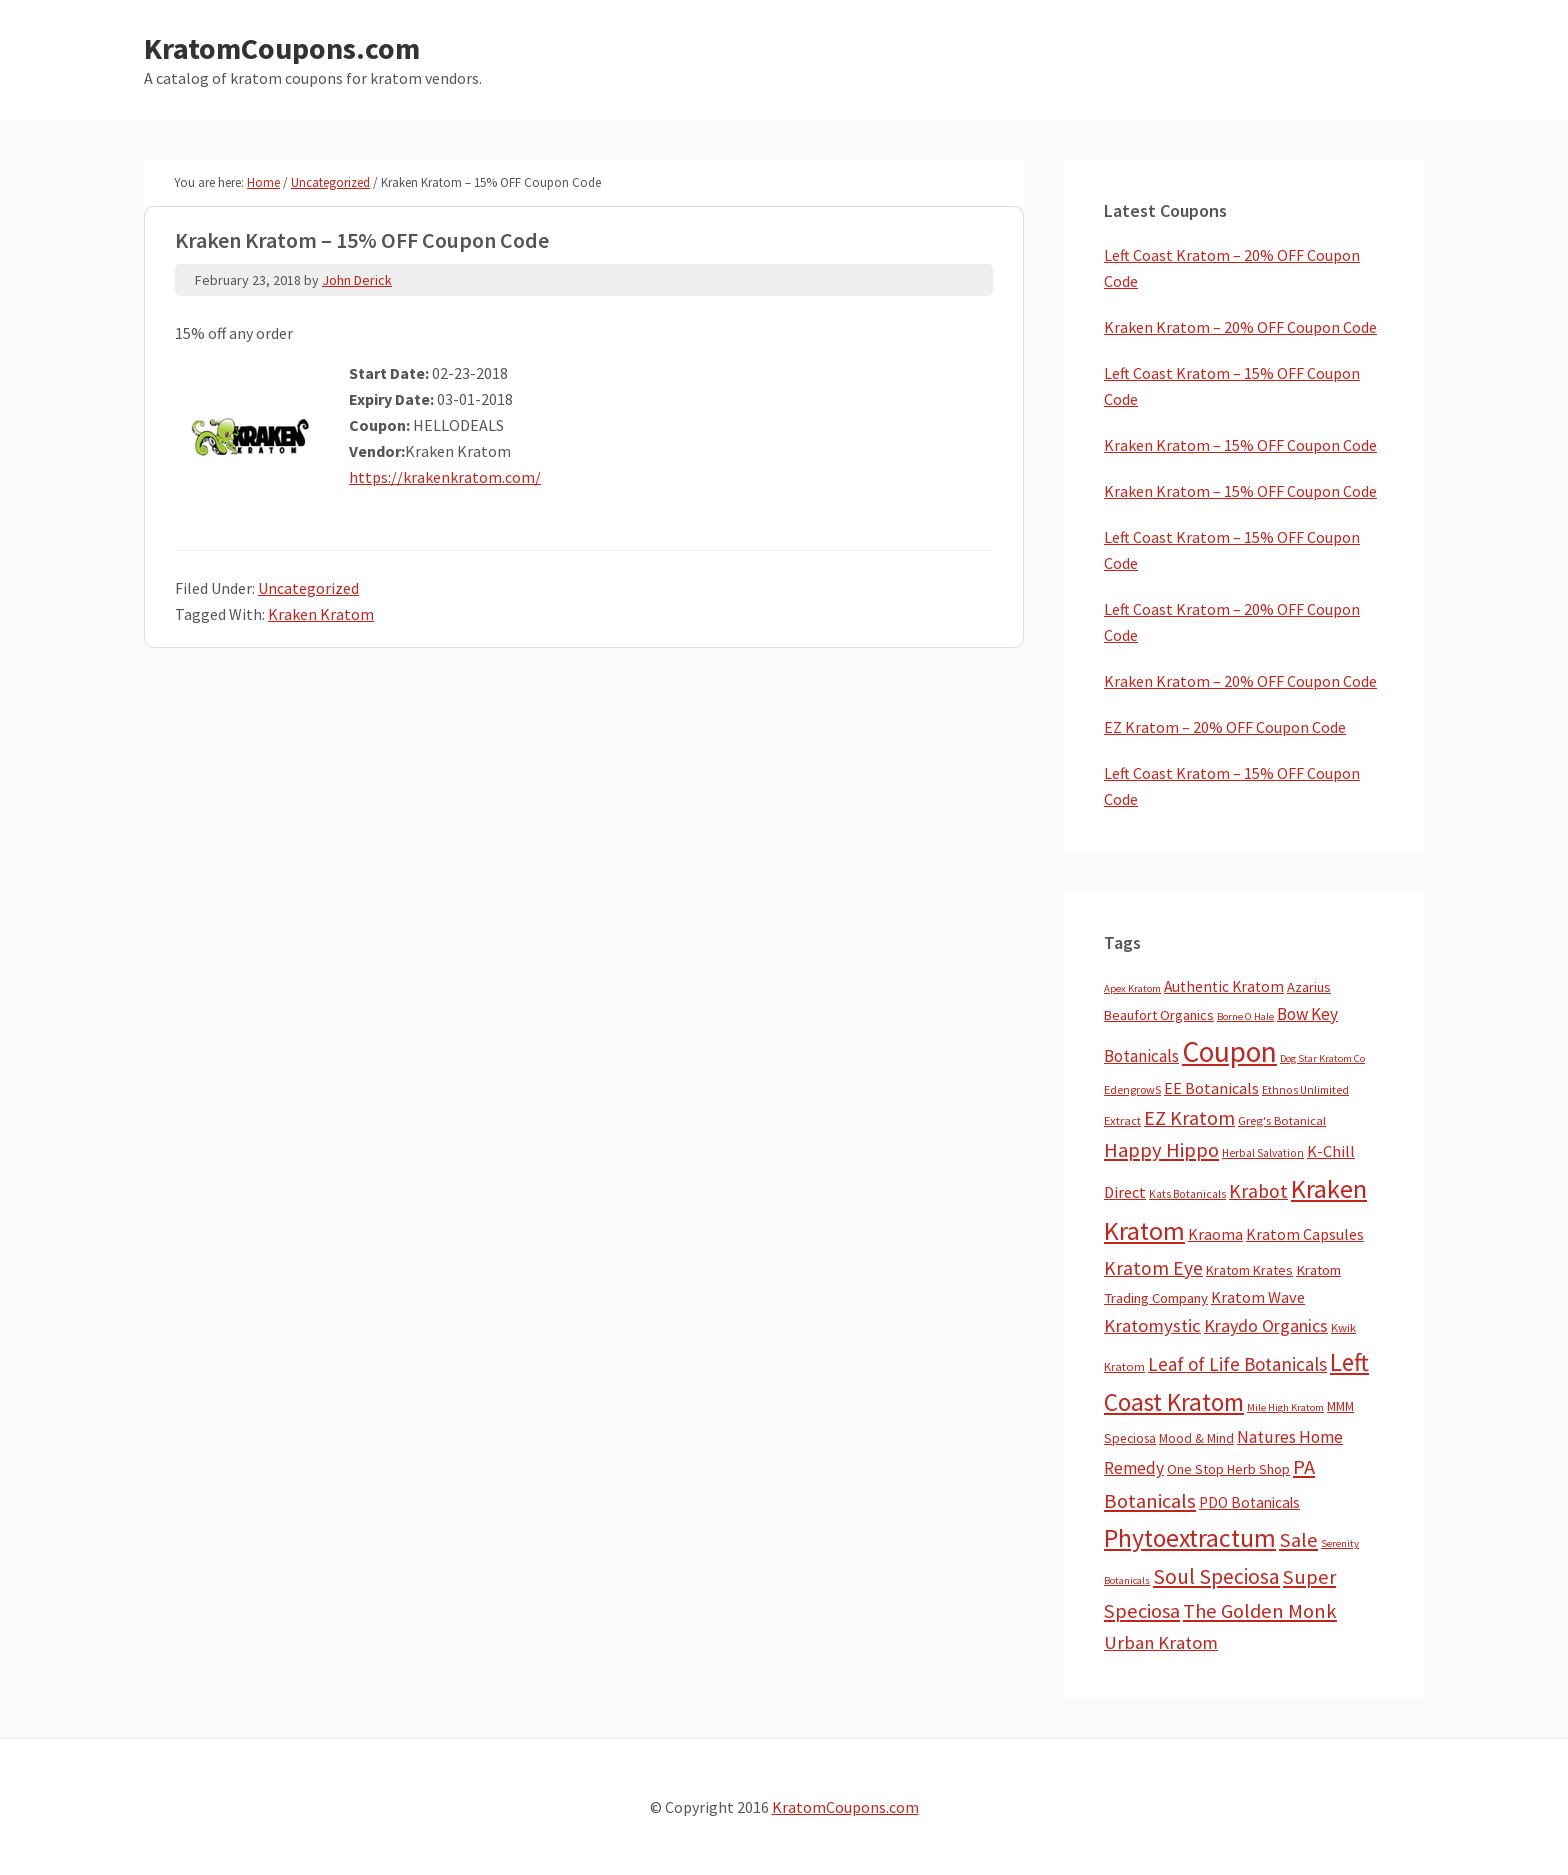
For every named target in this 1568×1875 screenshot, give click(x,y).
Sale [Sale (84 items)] (1298, 1540)
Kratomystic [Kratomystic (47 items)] (1152, 1325)
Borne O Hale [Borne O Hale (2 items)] (1245, 1016)
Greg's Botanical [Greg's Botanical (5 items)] (1282, 1120)
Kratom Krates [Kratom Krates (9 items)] (1249, 1270)
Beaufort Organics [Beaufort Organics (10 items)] (1159, 1015)
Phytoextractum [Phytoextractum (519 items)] (1190, 1538)
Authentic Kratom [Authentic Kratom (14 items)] (1224, 986)
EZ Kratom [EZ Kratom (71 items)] (1189, 1117)
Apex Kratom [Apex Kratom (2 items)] (1132, 988)
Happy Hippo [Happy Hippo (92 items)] (1161, 1150)
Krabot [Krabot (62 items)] (1258, 1191)
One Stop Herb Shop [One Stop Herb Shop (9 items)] (1228, 1469)
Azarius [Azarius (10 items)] (1309, 987)
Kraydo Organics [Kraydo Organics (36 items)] (1266, 1325)
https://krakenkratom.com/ (445, 477)
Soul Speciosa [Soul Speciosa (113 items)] (1216, 1576)
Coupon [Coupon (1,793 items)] (1229, 1051)
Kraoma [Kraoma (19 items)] (1215, 1234)
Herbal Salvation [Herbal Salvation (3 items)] (1263, 1153)
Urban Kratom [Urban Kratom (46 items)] (1161, 1642)
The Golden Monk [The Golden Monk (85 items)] (1260, 1611)
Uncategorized (308, 588)
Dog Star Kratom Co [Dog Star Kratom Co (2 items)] (1322, 1058)
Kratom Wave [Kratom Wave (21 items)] (1258, 1297)
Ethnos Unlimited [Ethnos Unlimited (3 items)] (1305, 1090)
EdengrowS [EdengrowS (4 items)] (1132, 1089)
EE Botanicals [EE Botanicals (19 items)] (1211, 1088)
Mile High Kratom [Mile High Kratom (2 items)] (1285, 1407)
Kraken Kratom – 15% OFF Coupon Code (1240, 445)
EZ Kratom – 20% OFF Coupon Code (1225, 727)
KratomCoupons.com (282, 48)
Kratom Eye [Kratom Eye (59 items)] (1153, 1268)
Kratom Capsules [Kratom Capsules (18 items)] (1305, 1234)
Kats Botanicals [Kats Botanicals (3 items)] (1187, 1194)
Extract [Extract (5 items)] (1122, 1120)
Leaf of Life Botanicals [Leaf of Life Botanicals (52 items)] (1237, 1364)
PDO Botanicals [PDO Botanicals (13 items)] (1249, 1502)
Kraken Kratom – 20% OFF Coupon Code (1240, 327)
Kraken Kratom (321, 614)
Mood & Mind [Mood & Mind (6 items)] (1196, 1438)
